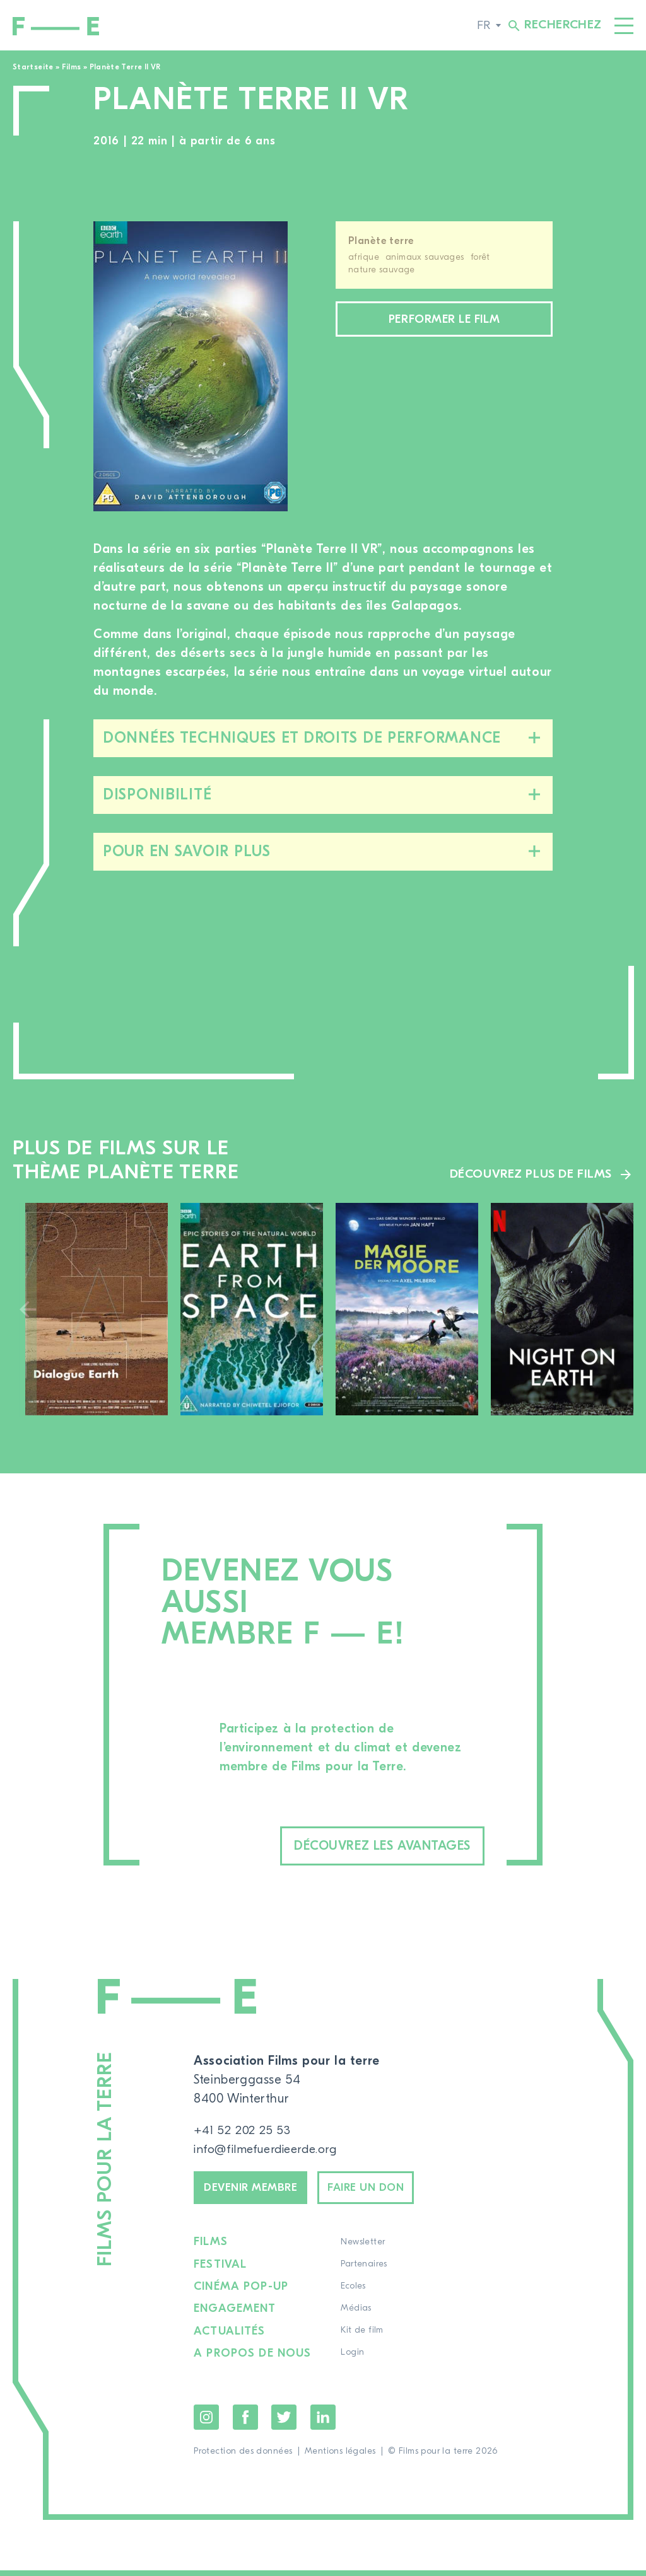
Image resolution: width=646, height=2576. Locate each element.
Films (71, 66)
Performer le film (444, 320)
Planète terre (381, 241)
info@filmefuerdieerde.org (270, 2151)
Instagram (206, 2422)
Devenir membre (257, 2192)
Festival (220, 2271)
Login (353, 2360)
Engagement (235, 2315)
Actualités (230, 2337)
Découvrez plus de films (528, 1174)
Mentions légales (340, 2457)
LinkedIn (323, 2422)
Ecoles (354, 2294)
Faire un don (388, 2192)
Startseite (33, 66)
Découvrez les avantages (361, 1846)
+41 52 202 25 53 (243, 2132)
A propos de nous (253, 2359)
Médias (357, 2316)
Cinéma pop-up (241, 2293)
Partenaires (365, 2271)
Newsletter (364, 2249)
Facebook (245, 2422)
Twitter (284, 2422)
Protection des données (243, 2457)
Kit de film (363, 2338)
